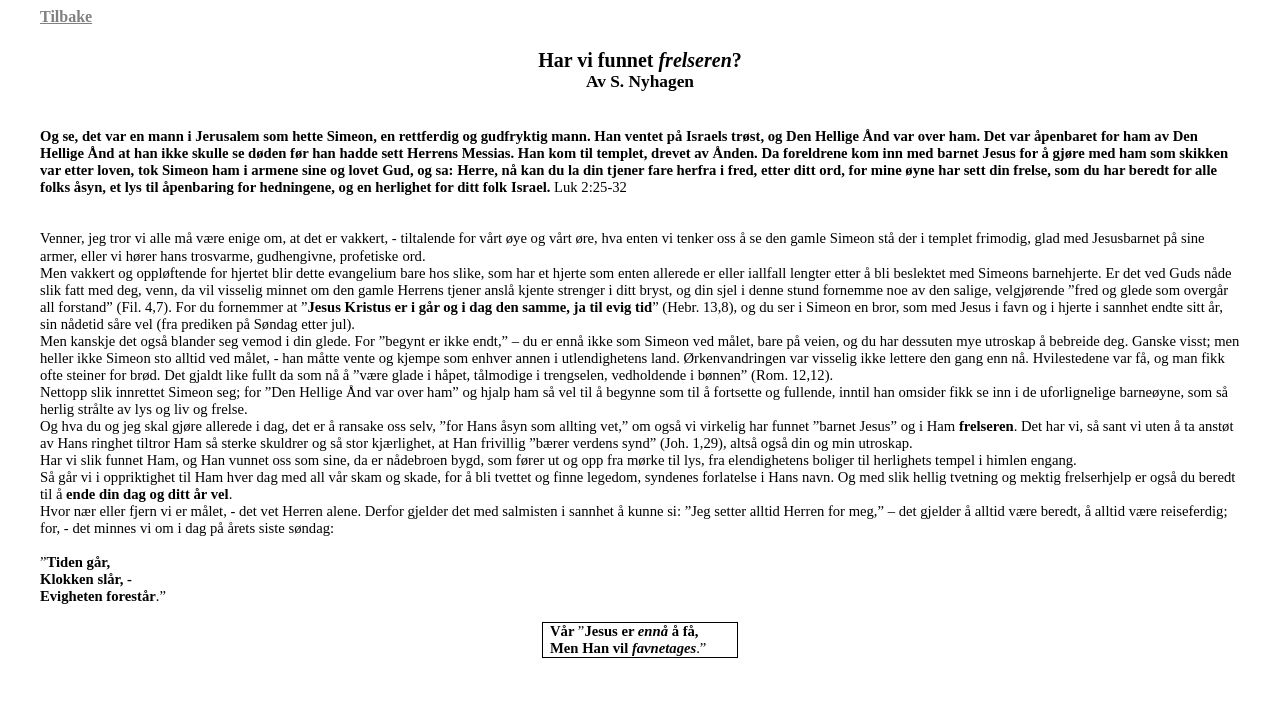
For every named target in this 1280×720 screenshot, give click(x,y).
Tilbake (66, 16)
